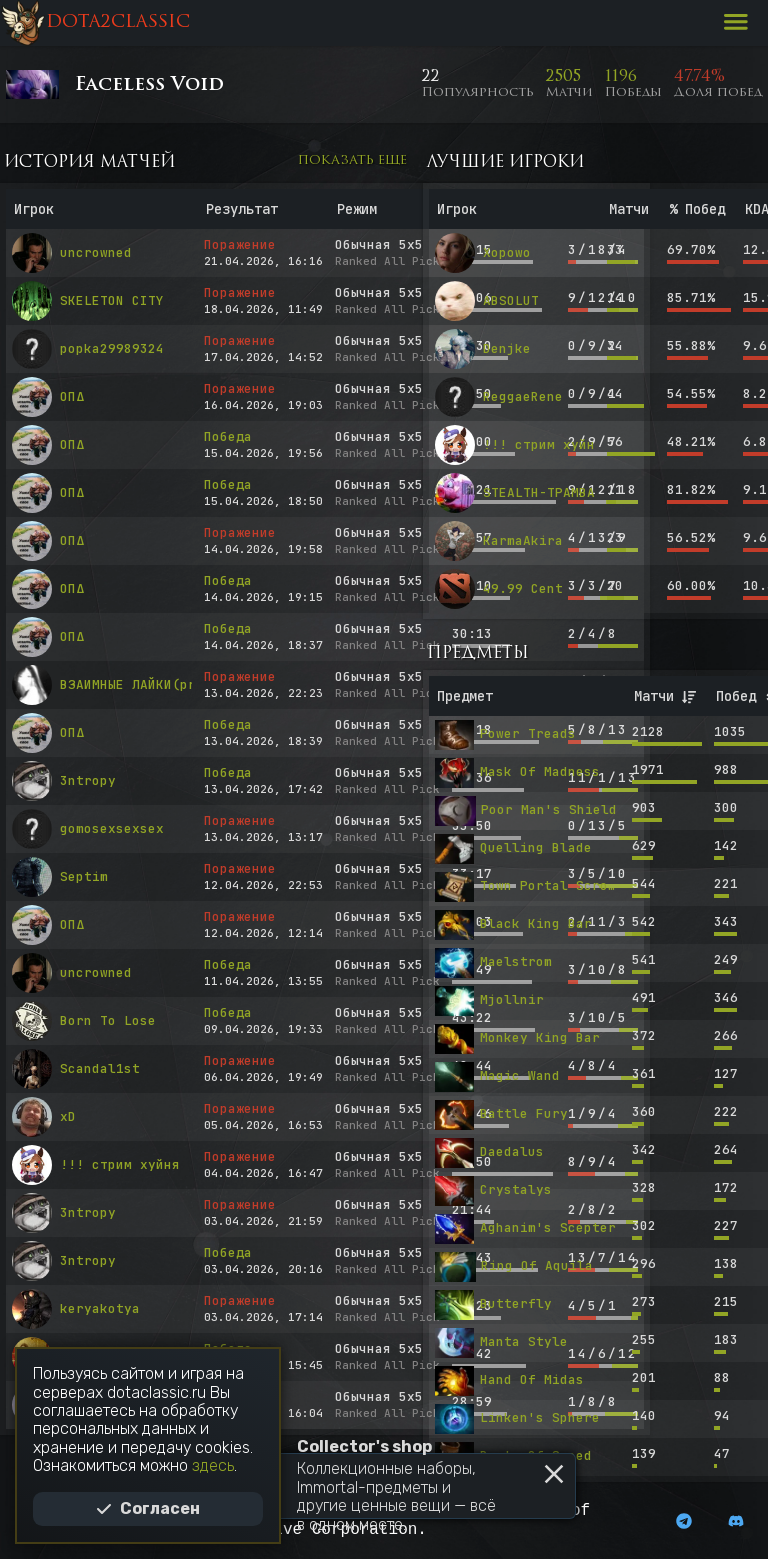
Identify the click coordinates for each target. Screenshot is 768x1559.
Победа (228, 437)
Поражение (240, 245)
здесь (213, 1465)
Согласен (148, 1508)
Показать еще (352, 160)
